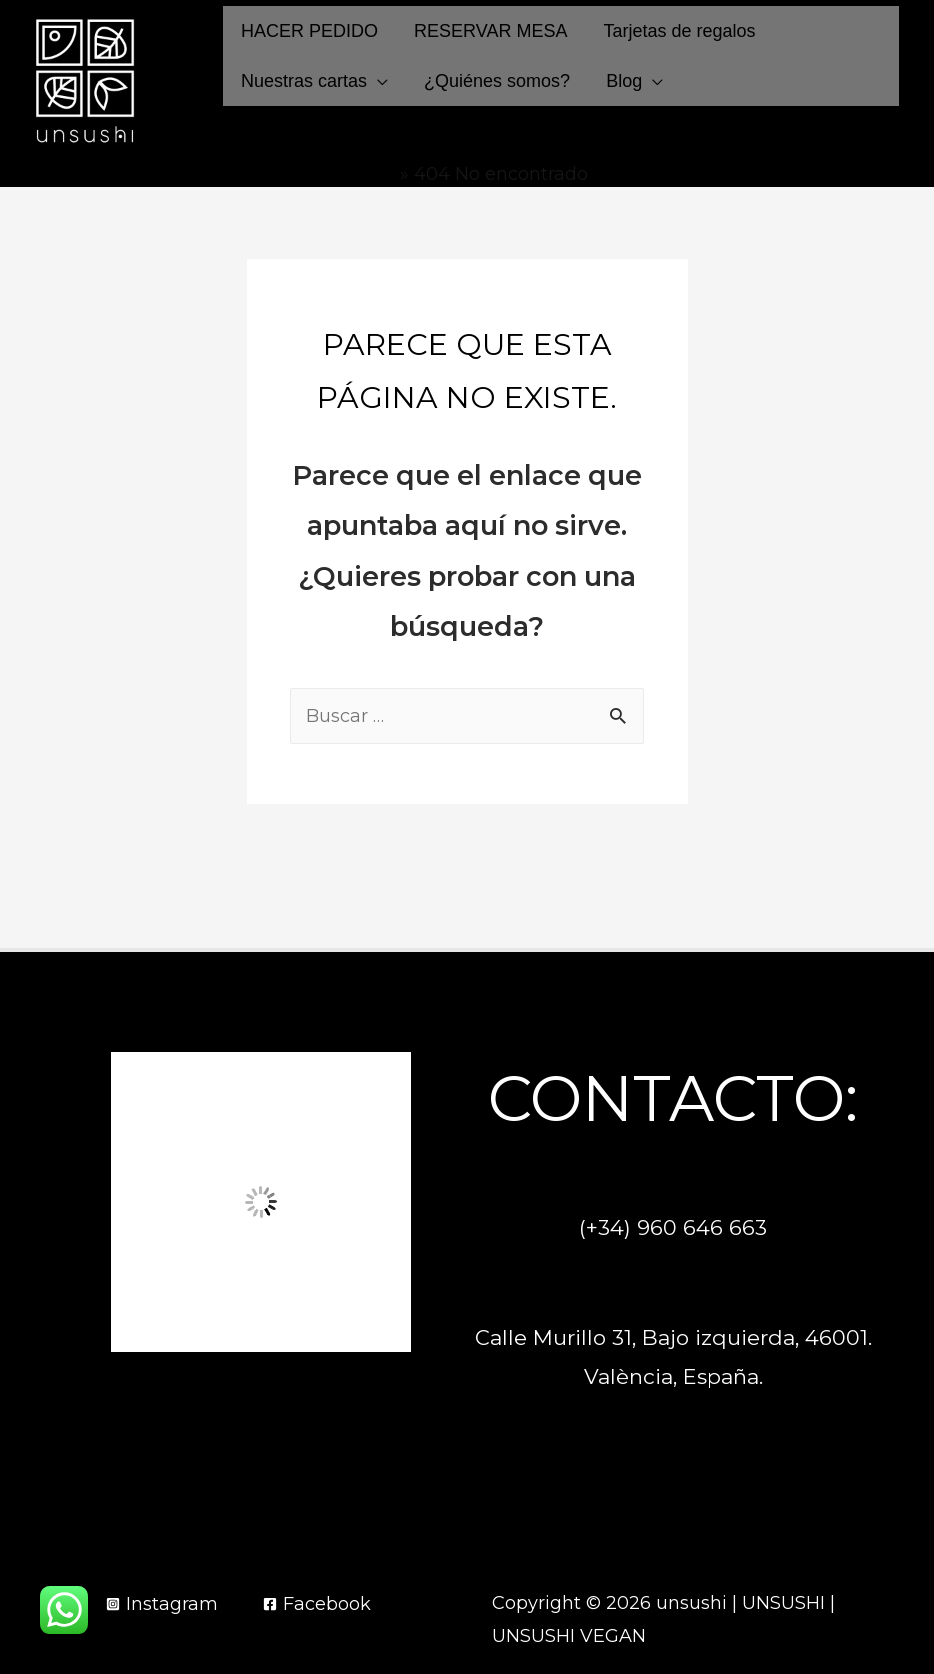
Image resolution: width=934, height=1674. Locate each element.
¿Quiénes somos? (497, 81)
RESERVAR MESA (490, 31)
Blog (624, 81)
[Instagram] (162, 1604)
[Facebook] (317, 1604)
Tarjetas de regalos (679, 31)
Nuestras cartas (304, 81)
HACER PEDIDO (309, 31)
